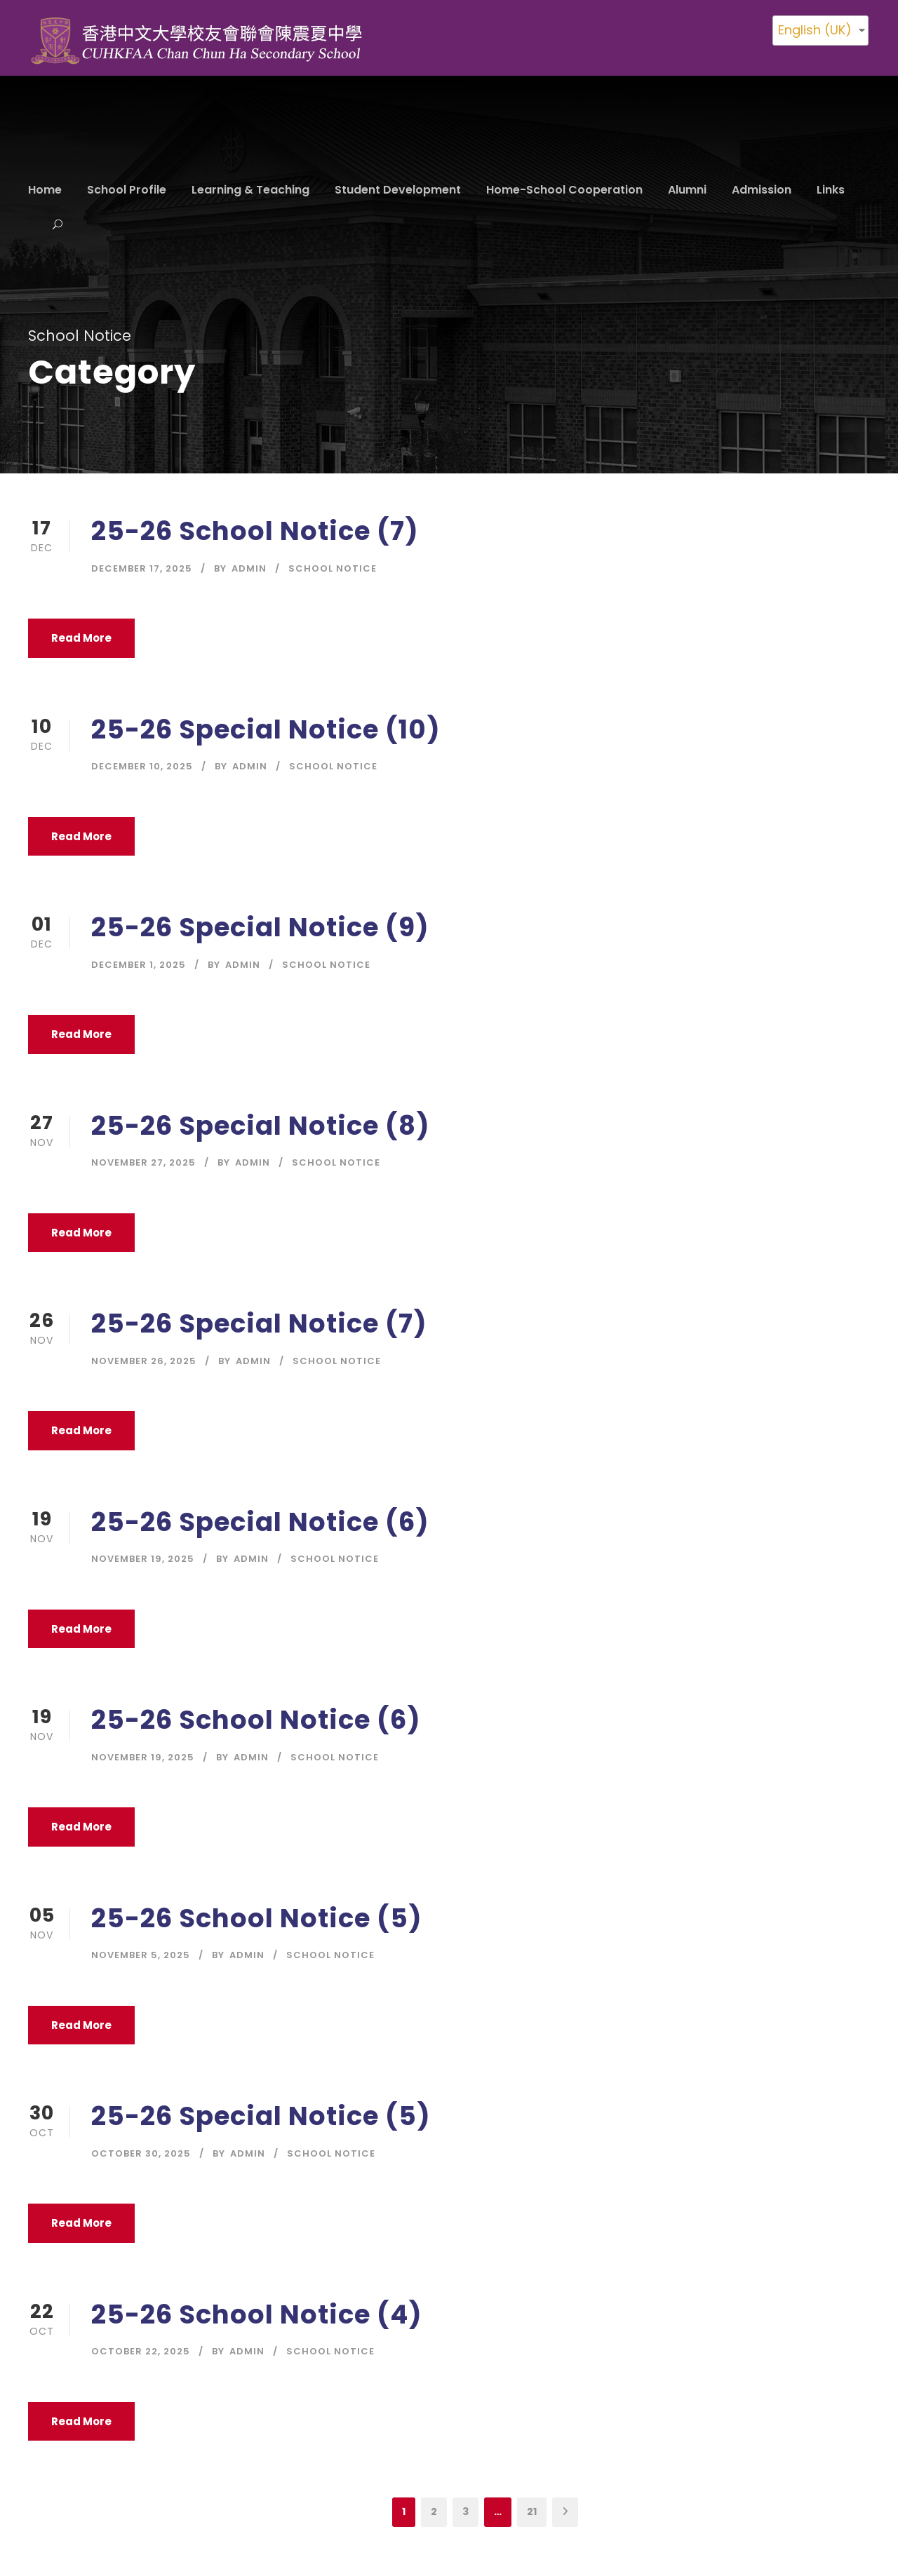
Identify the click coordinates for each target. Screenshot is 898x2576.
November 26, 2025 (143, 1361)
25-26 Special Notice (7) (259, 1323)
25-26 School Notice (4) (256, 2314)
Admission (761, 190)
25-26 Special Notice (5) (261, 2116)
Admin (249, 568)
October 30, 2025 (141, 2153)
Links (831, 190)
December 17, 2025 (141, 568)
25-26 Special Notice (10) (266, 729)
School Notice (332, 568)
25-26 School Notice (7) (255, 531)
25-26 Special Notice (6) (260, 1522)
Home (45, 190)
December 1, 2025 (138, 964)
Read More (81, 637)
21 (532, 2511)
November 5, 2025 (140, 1955)
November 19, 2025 (142, 1558)
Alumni (687, 190)
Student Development (398, 190)
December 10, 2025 (142, 766)
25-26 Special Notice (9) (260, 927)
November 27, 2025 (143, 1162)
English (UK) (815, 30)
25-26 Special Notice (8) (260, 1125)
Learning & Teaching (250, 190)
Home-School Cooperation (564, 190)
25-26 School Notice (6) (256, 1719)
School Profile (126, 190)
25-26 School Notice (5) (256, 1918)
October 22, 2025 (140, 2351)
